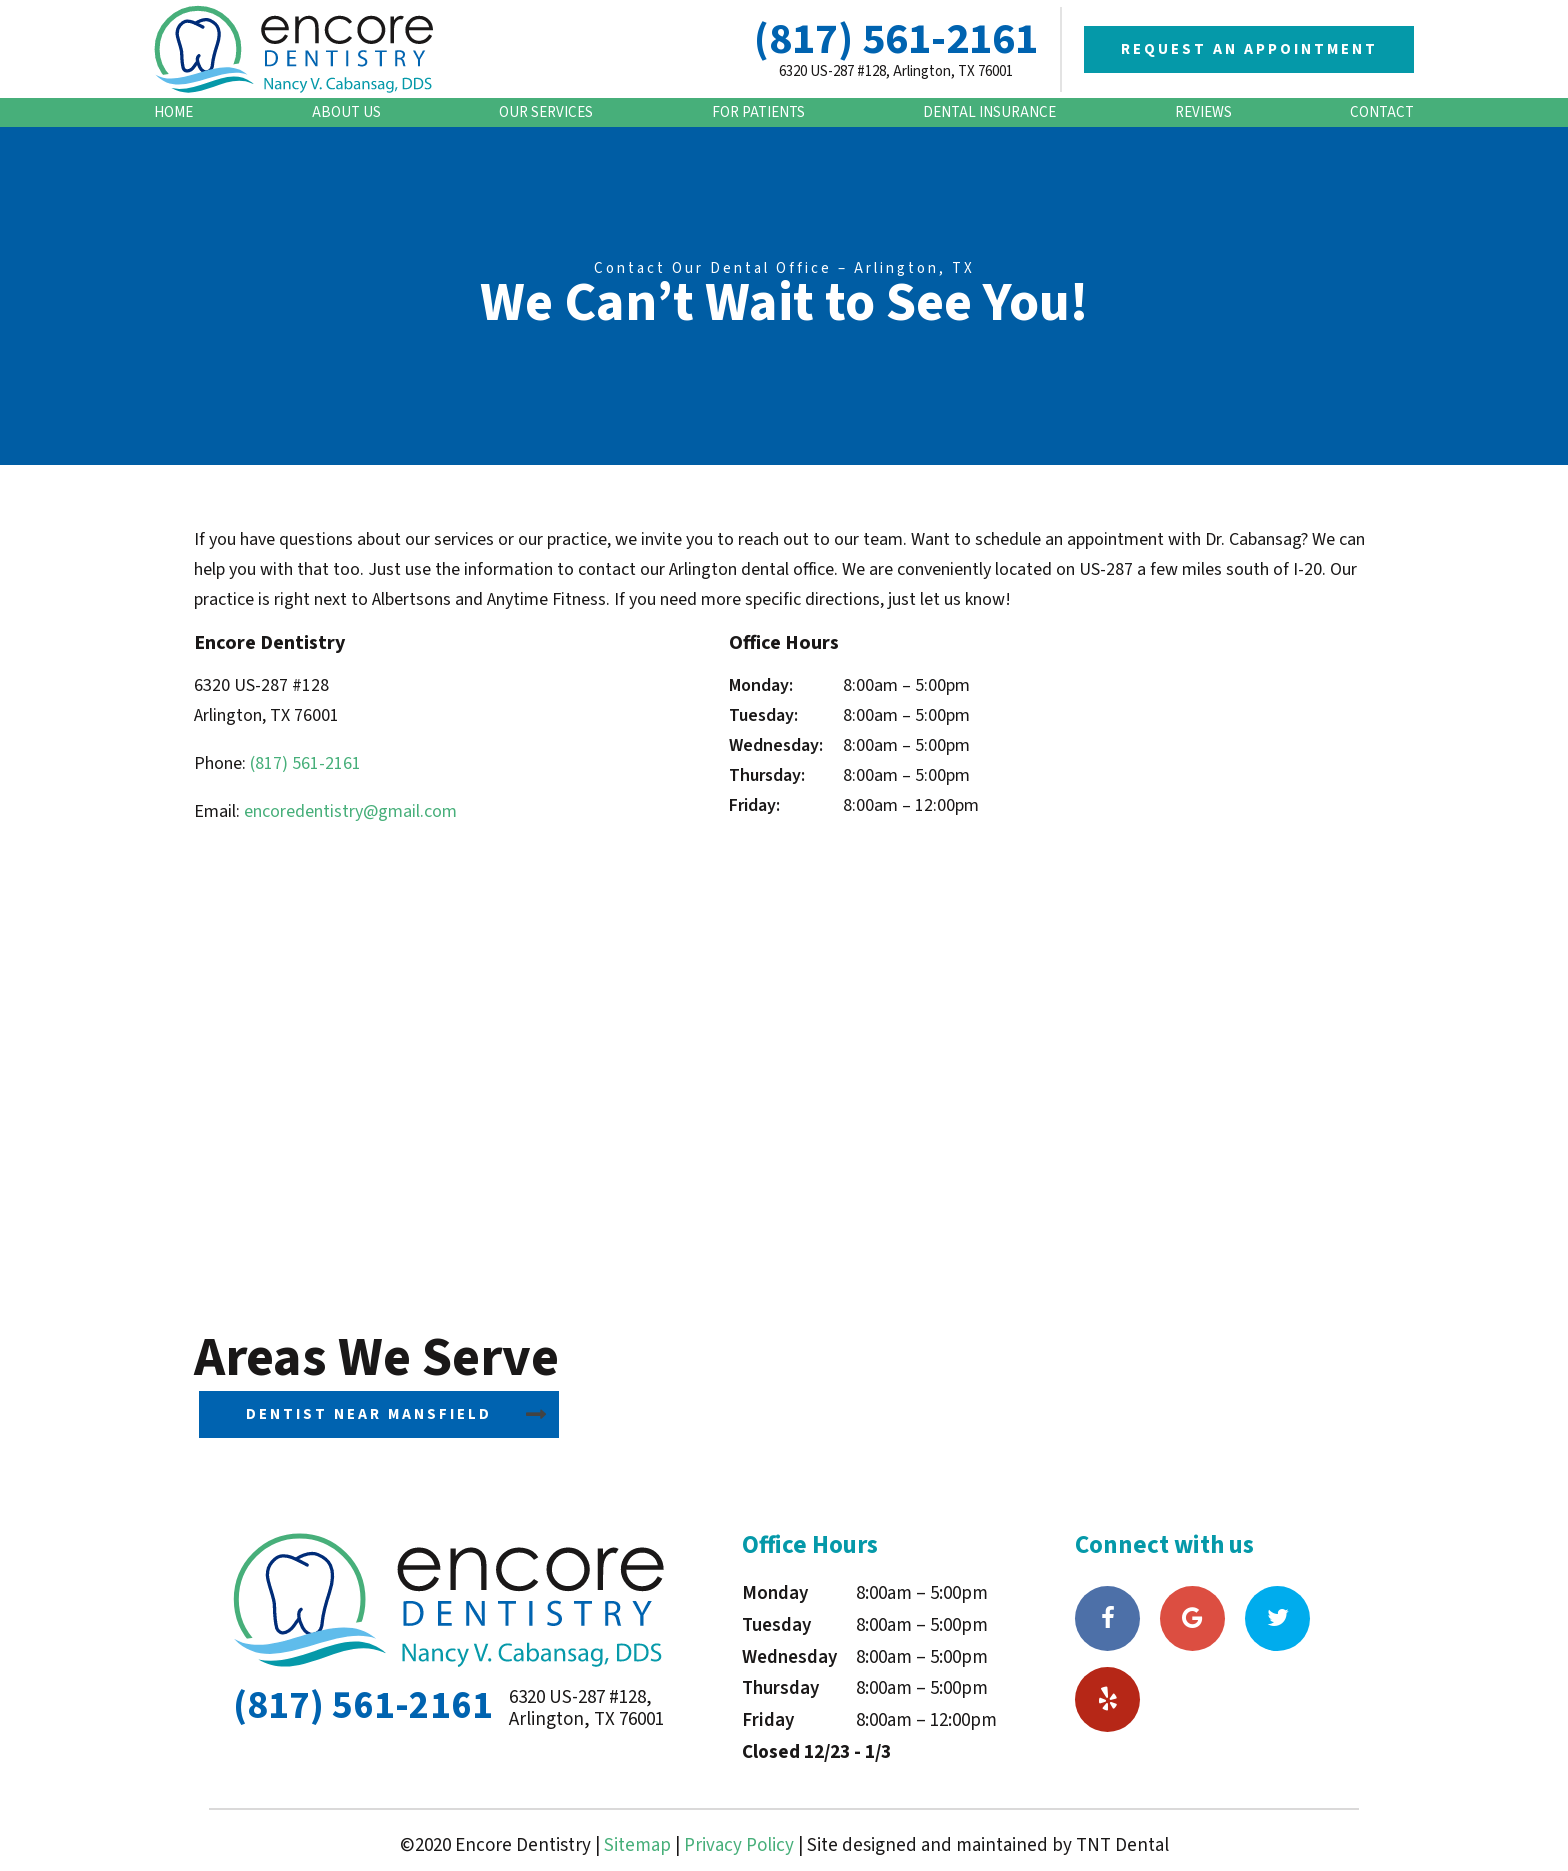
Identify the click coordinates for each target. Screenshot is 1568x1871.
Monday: (761, 685)
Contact (1382, 112)
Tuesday (776, 1625)
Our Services (546, 112)
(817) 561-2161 (896, 40)
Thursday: (767, 775)
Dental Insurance (989, 112)
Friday (768, 1720)
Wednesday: (776, 745)
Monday (775, 1593)
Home (173, 112)
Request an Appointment (1249, 49)
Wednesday (789, 1657)
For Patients (758, 112)
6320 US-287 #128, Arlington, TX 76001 (896, 71)
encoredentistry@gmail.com (350, 811)
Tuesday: (763, 715)
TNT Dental (1122, 1845)
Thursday (780, 1688)
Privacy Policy (739, 1845)
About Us (346, 112)
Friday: (754, 805)
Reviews (1203, 112)
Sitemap (637, 1845)
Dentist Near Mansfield (369, 1414)
